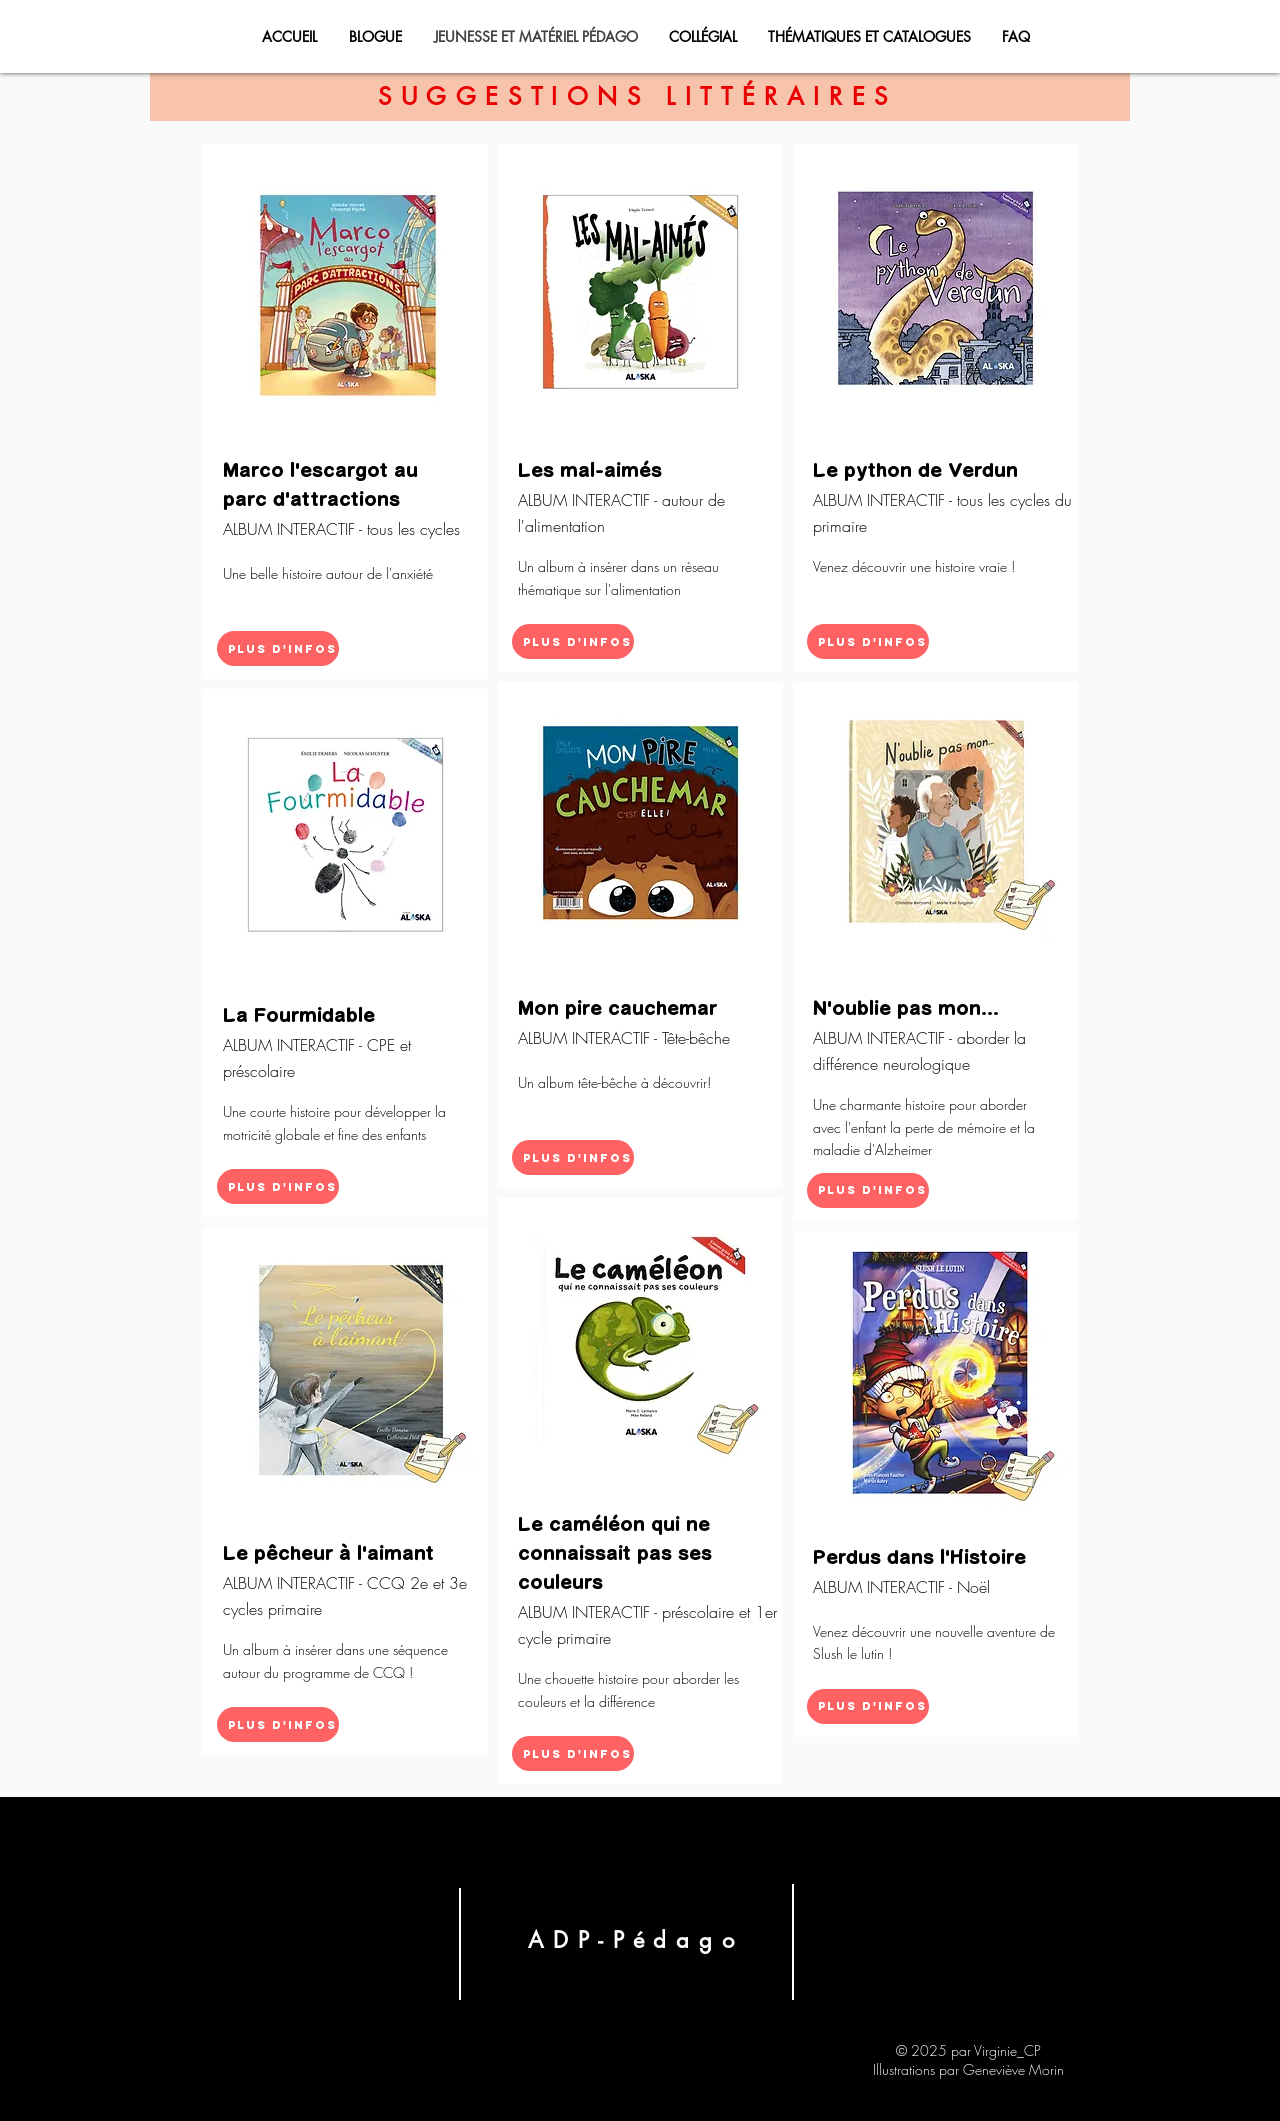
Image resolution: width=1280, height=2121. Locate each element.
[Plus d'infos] (278, 648)
